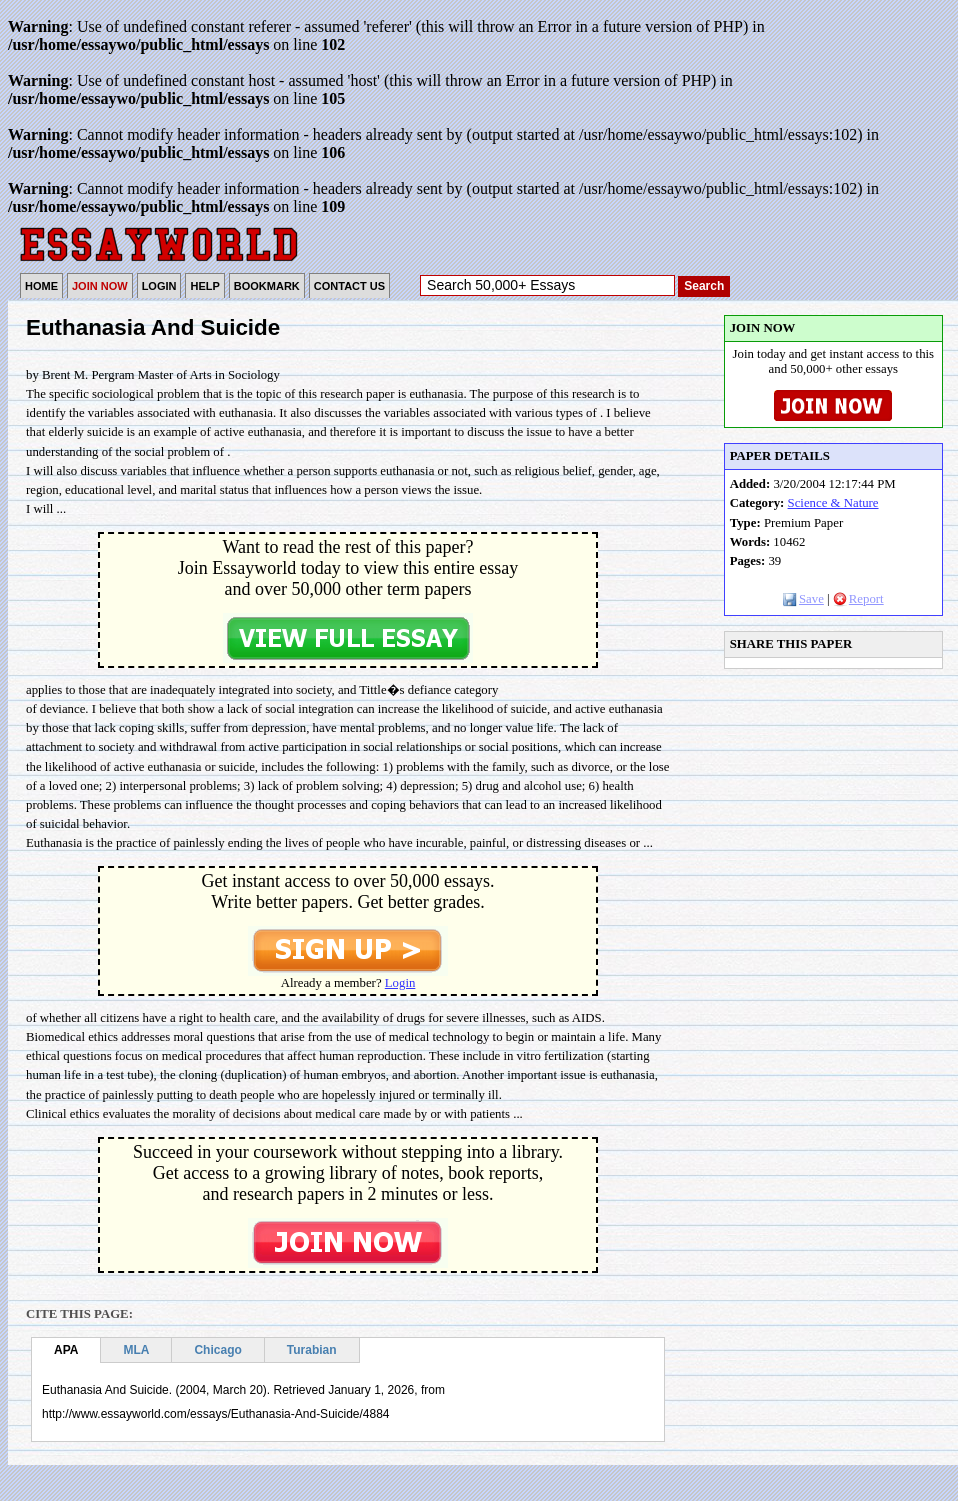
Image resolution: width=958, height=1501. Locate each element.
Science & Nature (833, 503)
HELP (204, 286)
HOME (41, 286)
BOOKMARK (267, 286)
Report (858, 599)
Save (803, 599)
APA (66, 1350)
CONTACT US (349, 286)
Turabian (312, 1350)
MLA (136, 1350)
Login (400, 983)
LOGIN (159, 286)
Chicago (217, 1350)
